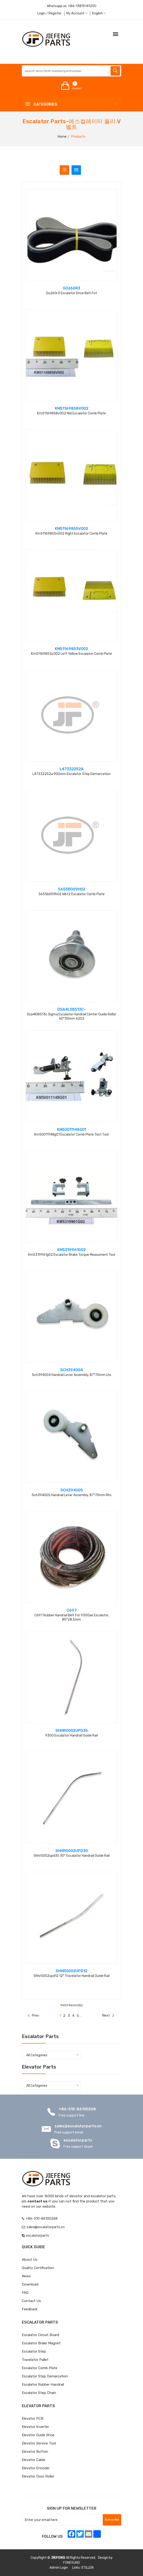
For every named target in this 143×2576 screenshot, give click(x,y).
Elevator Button (35, 2451)
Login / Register (49, 13)
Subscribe (112, 2519)
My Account (76, 13)
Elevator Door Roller (38, 2476)
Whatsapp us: (71, 6)
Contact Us (31, 2301)
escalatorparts (77, 2140)
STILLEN (87, 2568)
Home (62, 137)
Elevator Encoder (36, 2468)
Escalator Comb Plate (39, 2368)
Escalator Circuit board (40, 2335)
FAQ (25, 2293)
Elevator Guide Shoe (38, 2435)
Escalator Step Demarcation (45, 2376)
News (26, 2276)
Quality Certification (38, 2268)
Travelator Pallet (35, 2360)
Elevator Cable (33, 2460)
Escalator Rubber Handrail (43, 2384)
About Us (29, 2259)
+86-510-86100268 (77, 2109)
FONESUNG (71, 2563)
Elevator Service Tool (39, 2443)
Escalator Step (34, 2351)
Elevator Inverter (35, 2427)
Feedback (29, 2309)
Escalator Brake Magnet (41, 2343)
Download (30, 2284)
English (99, 13)
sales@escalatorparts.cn (78, 2126)
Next (108, 2016)
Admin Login (58, 2568)
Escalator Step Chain (39, 2393)
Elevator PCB (32, 2418)
